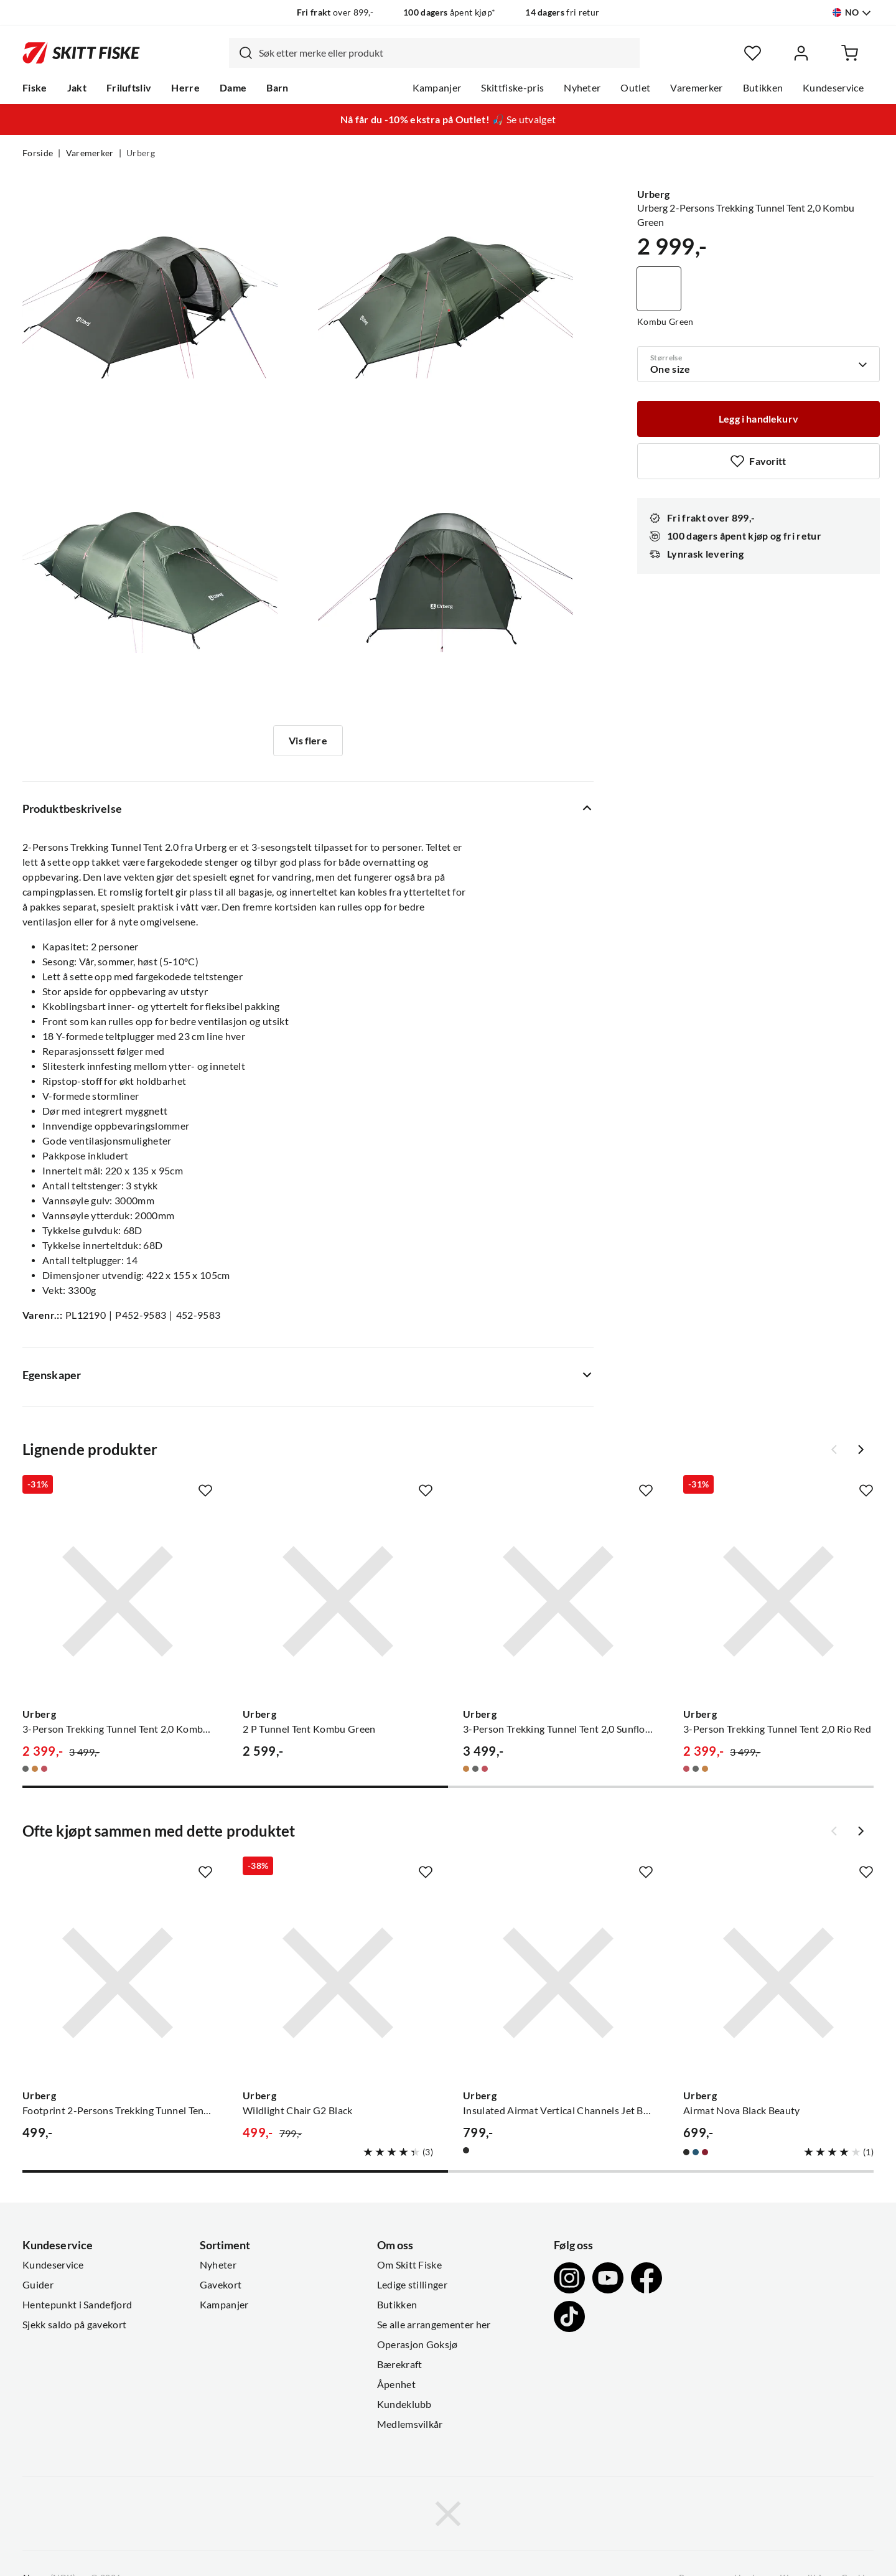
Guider (38, 2284)
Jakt (76, 87)
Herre (185, 87)
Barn (277, 87)
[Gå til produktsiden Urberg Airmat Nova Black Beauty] (778, 1983)
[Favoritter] (752, 53)
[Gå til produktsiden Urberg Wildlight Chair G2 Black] (338, 1983)
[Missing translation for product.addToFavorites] (758, 461)
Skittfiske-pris (512, 87)
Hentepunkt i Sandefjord (77, 2304)
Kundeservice (833, 87)
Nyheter (582, 87)
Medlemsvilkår (410, 2424)
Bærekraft (399, 2364)
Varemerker (696, 87)
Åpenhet (396, 2384)
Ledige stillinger (412, 2284)
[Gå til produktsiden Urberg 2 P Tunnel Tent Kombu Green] (338, 1601)
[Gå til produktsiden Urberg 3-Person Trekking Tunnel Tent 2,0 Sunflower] (558, 1601)
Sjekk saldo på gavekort (74, 2324)
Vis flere (308, 740)
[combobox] (434, 53)
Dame (233, 87)
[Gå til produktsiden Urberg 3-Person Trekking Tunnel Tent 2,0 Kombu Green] (117, 1601)
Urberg (140, 153)
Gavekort (221, 2284)
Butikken (763, 87)
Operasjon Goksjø (417, 2344)
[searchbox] (446, 53)
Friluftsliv (129, 87)
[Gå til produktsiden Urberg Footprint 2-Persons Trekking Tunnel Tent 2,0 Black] (117, 1983)
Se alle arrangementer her (434, 2324)
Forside (37, 153)
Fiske (34, 87)
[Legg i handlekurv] (758, 419)
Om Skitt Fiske (409, 2264)
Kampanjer (437, 87)
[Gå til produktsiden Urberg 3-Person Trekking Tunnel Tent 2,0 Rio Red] (778, 1601)
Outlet (635, 87)
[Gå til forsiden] (81, 52)
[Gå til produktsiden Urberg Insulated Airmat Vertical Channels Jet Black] (558, 1983)
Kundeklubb (404, 2404)
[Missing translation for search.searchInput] (241, 53)
